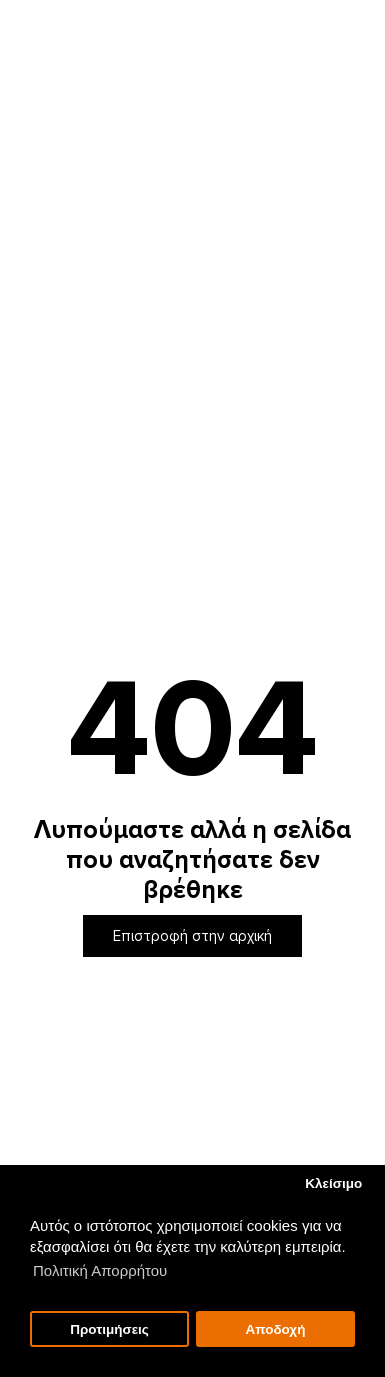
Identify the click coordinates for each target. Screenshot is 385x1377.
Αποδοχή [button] (275, 1329)
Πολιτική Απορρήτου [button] (100, 1270)
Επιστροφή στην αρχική (192, 936)
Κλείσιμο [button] (333, 1183)
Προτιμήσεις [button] (109, 1329)
